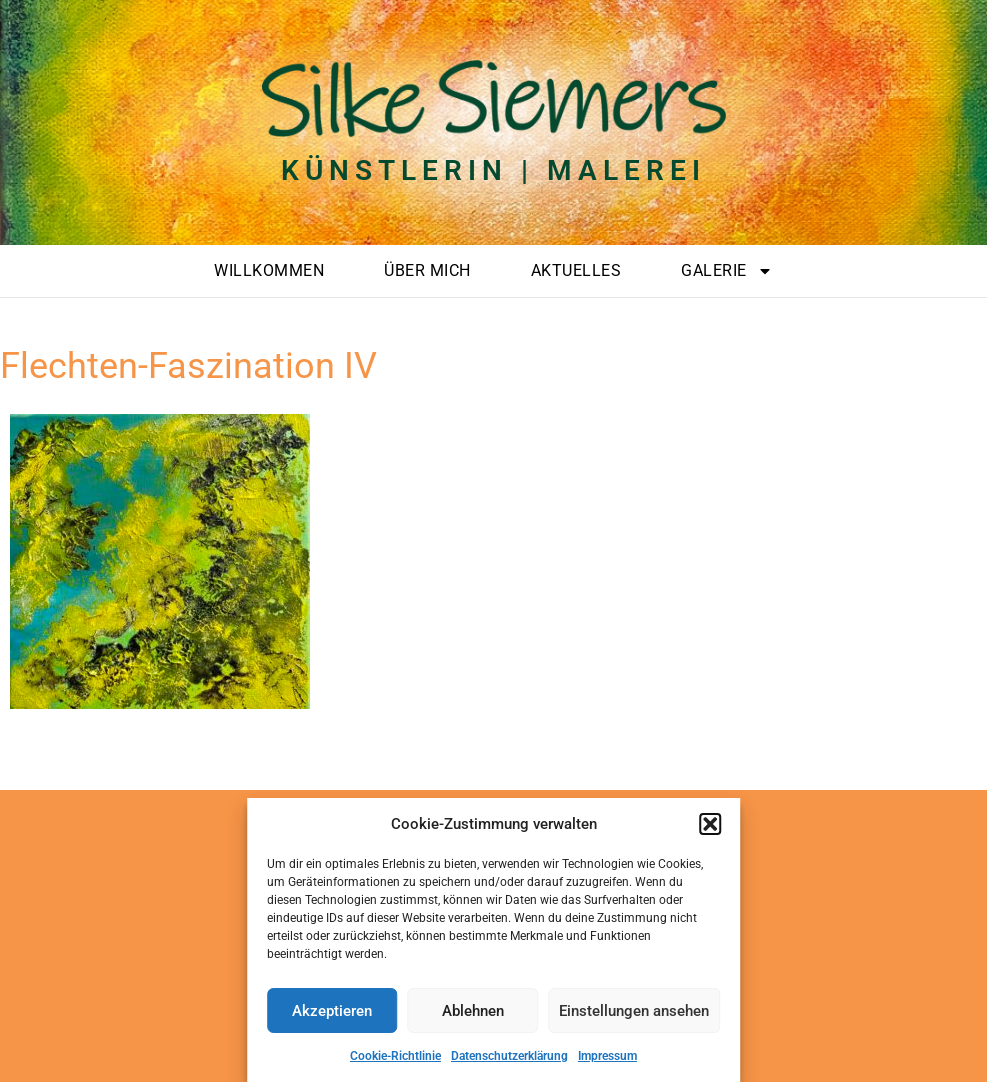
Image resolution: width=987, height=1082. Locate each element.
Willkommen (269, 270)
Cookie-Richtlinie (395, 1056)
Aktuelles (576, 270)
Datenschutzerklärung (509, 1056)
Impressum (607, 1056)
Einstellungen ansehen (634, 1011)
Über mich (427, 270)
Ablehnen (473, 1011)
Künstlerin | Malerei (493, 170)
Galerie (727, 271)
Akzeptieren (332, 1011)
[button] (710, 824)
